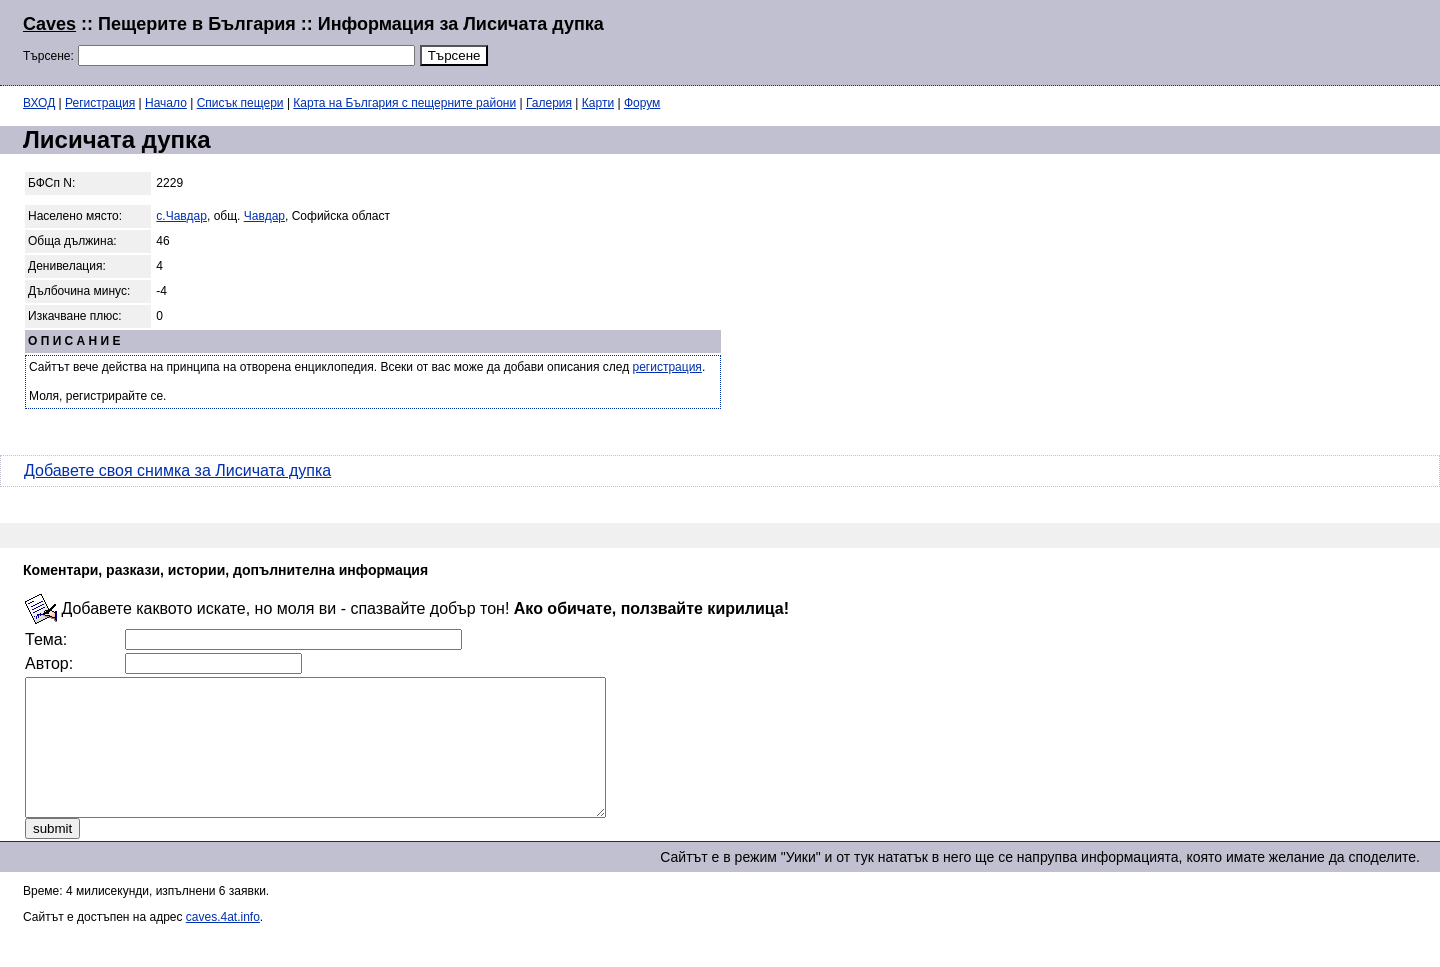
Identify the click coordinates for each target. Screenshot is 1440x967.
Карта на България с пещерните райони (404, 103)
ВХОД (39, 103)
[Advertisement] (1174, 40)
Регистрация (100, 103)
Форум (642, 103)
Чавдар (264, 216)
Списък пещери (240, 103)
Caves (49, 24)
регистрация (667, 367)
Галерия (549, 103)
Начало (166, 103)
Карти (598, 103)
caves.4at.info (223, 944)
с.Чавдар (181, 216)
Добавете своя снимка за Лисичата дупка (177, 470)
